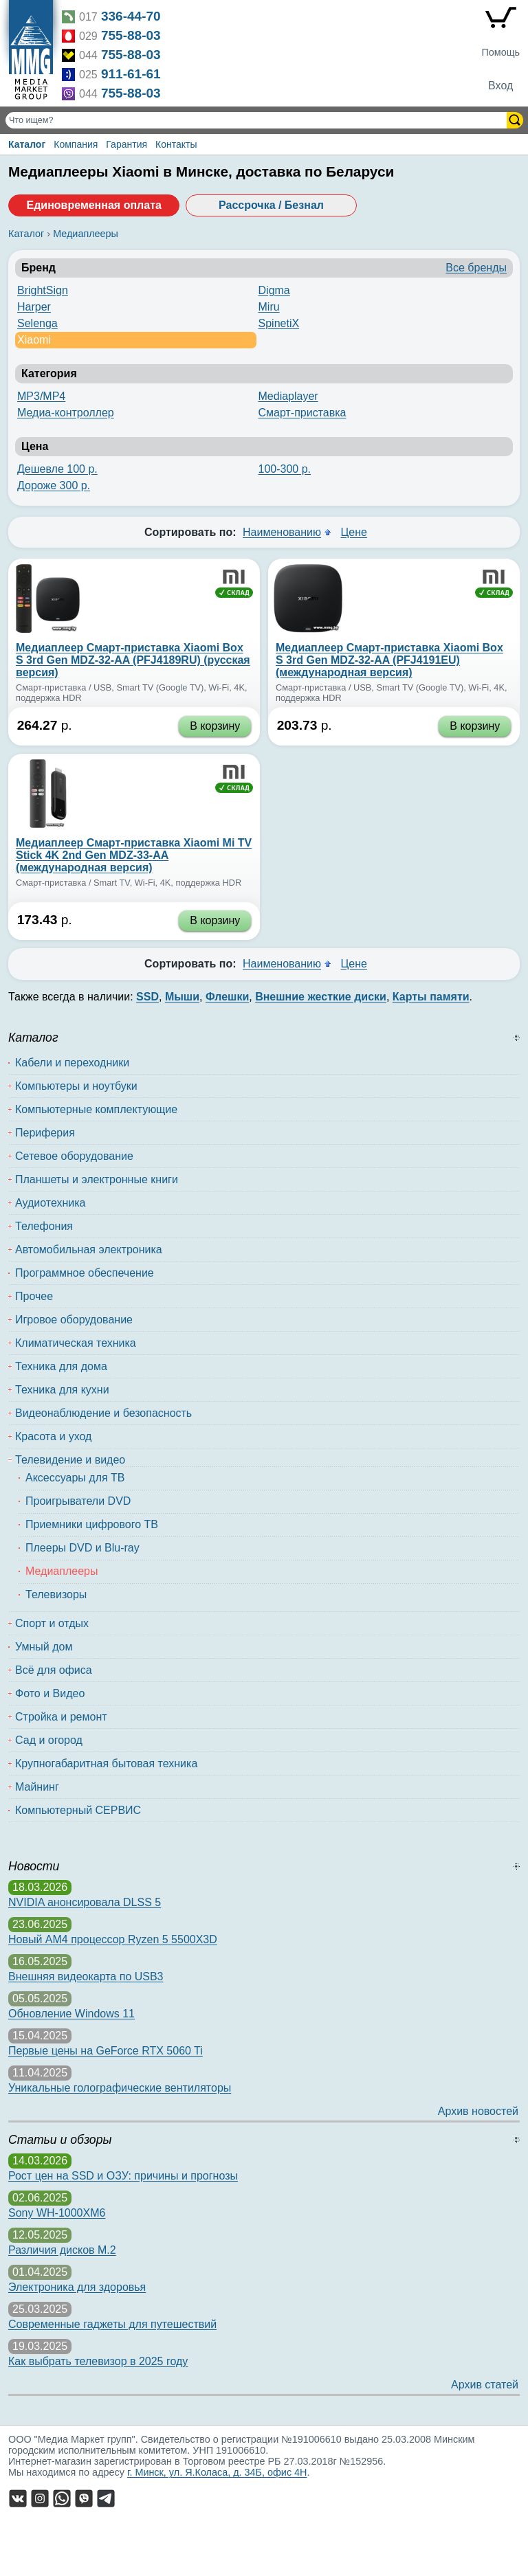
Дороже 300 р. (53, 485)
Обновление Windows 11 (71, 2013)
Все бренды (476, 267)
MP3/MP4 (41, 396)
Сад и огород (48, 1740)
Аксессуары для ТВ (75, 1477)
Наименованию (282, 532)
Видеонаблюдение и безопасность (103, 1413)
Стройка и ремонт (61, 1717)
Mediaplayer (288, 396)
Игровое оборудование (74, 1319)
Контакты (176, 144)
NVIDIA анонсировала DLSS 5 (84, 1902)
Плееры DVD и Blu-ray (82, 1548)
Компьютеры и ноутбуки (76, 1086)
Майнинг (37, 1787)
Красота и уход (53, 1436)
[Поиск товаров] (257, 120)
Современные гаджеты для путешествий (112, 2324)
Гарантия (126, 144)
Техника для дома (61, 1366)
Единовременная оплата (93, 205)
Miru (269, 307)
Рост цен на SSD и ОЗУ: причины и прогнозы (123, 2176)
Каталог (26, 144)
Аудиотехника (50, 1203)
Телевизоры (56, 1594)
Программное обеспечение (84, 1273)
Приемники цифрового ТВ (91, 1524)
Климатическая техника (75, 1343)
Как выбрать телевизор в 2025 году (98, 2361)
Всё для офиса (53, 1670)
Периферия (45, 1133)
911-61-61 (131, 74)
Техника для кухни (62, 1390)
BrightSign (42, 290)
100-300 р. (284, 469)
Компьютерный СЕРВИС (78, 1810)
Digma (274, 290)
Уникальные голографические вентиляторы (119, 2088)
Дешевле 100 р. (57, 469)
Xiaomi (34, 340)
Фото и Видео (50, 1693)
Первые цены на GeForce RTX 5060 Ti (105, 2051)
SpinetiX (279, 323)
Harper (34, 307)
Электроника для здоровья (77, 2287)
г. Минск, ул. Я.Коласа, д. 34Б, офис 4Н (217, 2472)
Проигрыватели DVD (78, 1501)
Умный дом (43, 1647)
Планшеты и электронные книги (96, 1179)
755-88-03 (131, 35)
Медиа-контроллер (65, 412)
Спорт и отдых (52, 1623)
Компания (76, 144)
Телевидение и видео (70, 1460)
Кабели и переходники (72, 1062)
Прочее (34, 1296)
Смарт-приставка (302, 412)
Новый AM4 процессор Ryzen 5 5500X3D (112, 1939)
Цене (353, 532)
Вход (500, 85)
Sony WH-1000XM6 (56, 2213)
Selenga (37, 323)
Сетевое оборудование (74, 1156)
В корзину (215, 726)
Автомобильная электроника (88, 1249)
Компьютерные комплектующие (96, 1109)
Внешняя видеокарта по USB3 (86, 1976)
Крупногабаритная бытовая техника (106, 1763)
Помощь (500, 52)
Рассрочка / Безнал (271, 205)
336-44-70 (131, 16)
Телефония (44, 1226)
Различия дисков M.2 (62, 2250)
